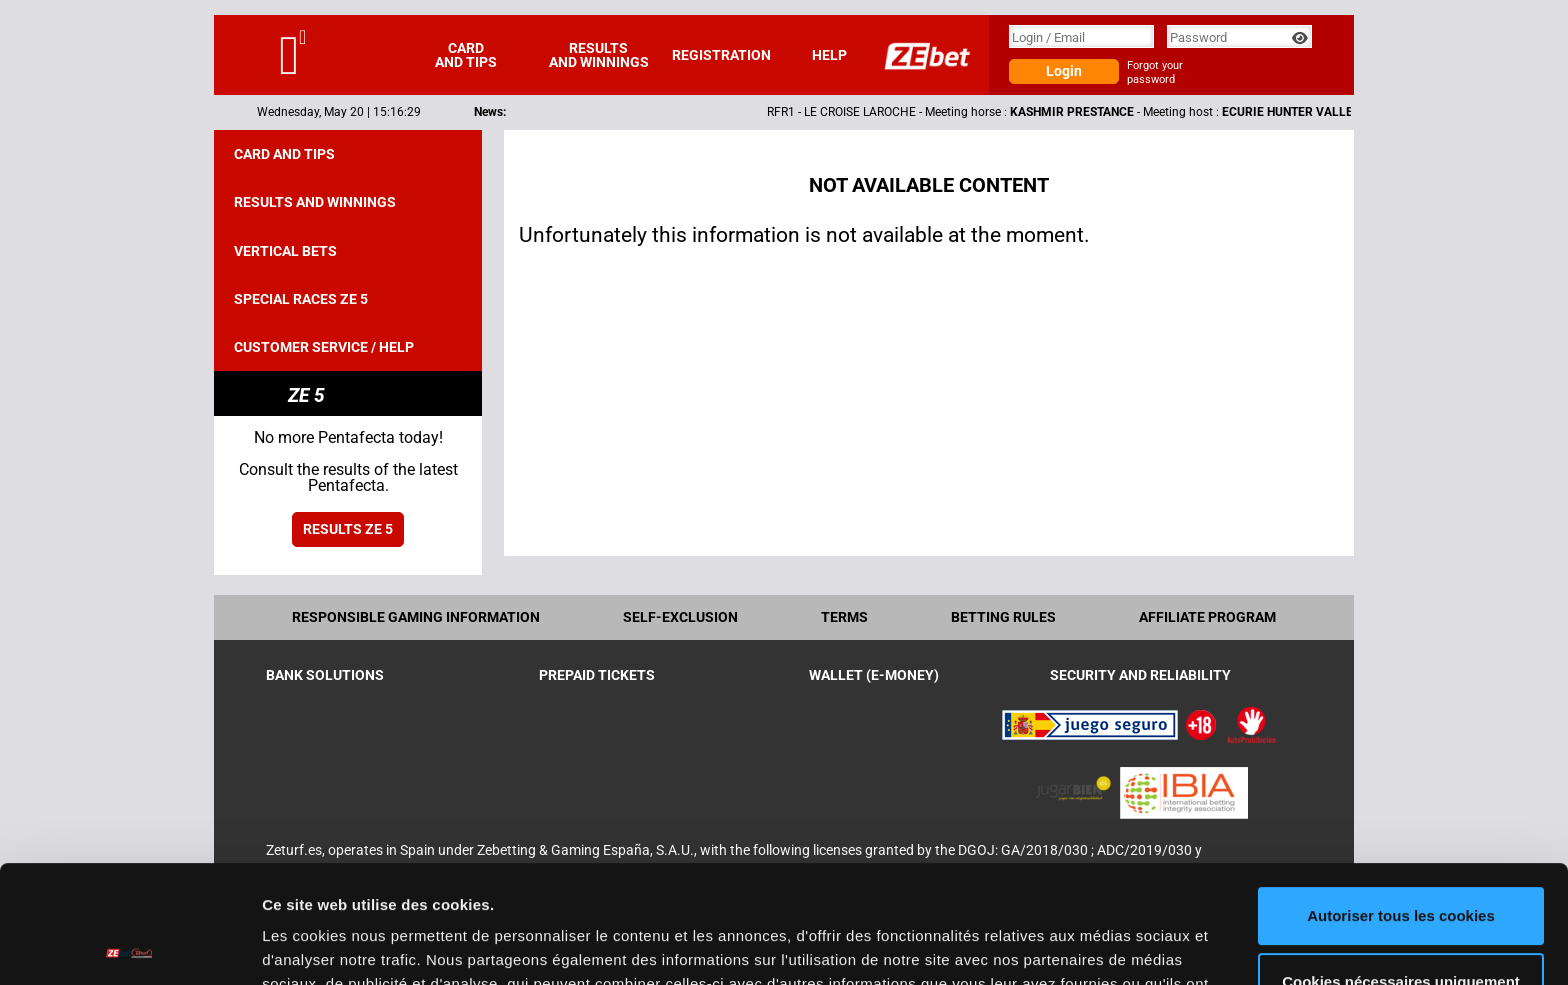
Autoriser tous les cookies (1401, 798)
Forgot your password (1155, 72)
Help (829, 55)
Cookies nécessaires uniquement (1401, 863)
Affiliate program (1207, 617)
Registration (721, 55)
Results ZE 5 (348, 529)
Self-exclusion (680, 617)
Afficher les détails (329, 945)
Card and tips (466, 55)
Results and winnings (599, 55)
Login (1064, 71)
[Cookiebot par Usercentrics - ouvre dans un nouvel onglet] (129, 946)
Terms (844, 617)
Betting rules (1003, 617)
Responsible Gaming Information (416, 617)
